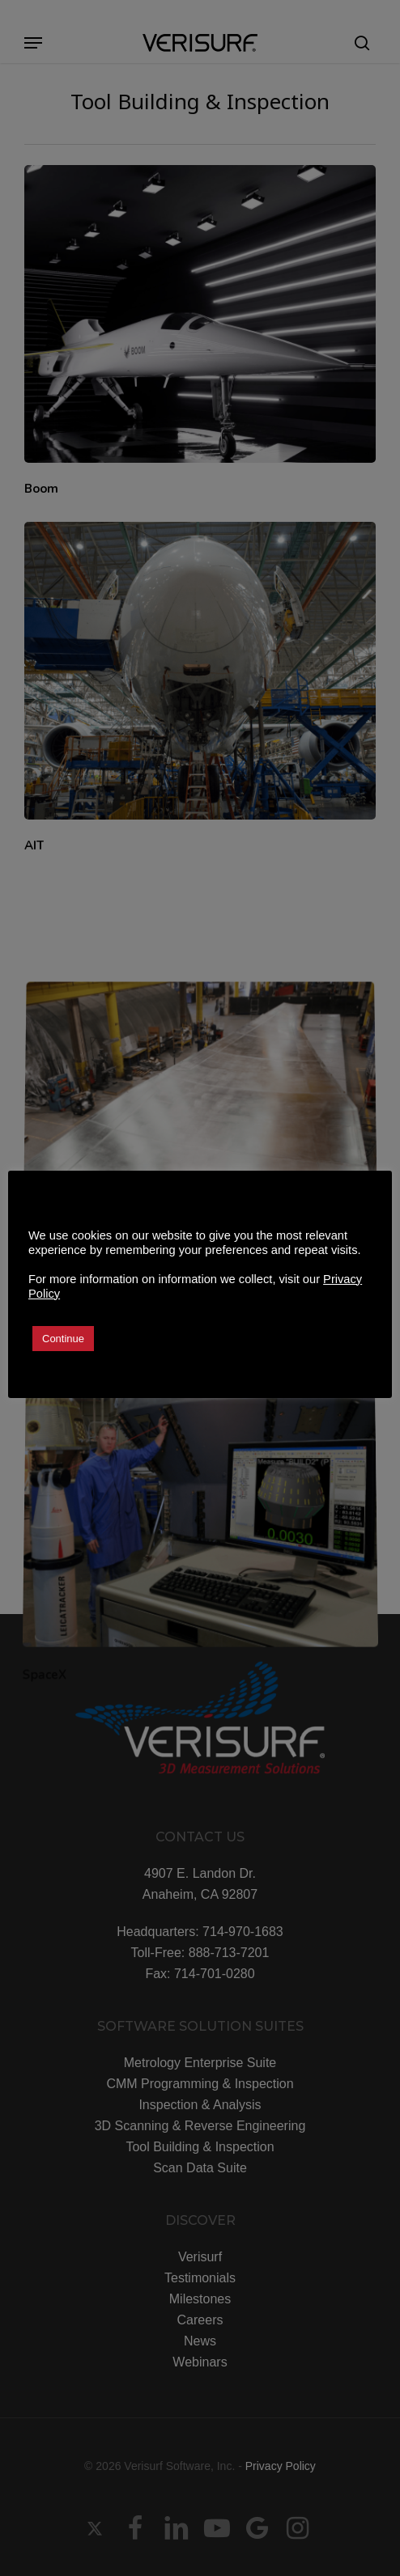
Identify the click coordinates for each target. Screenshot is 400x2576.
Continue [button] (63, 1338)
